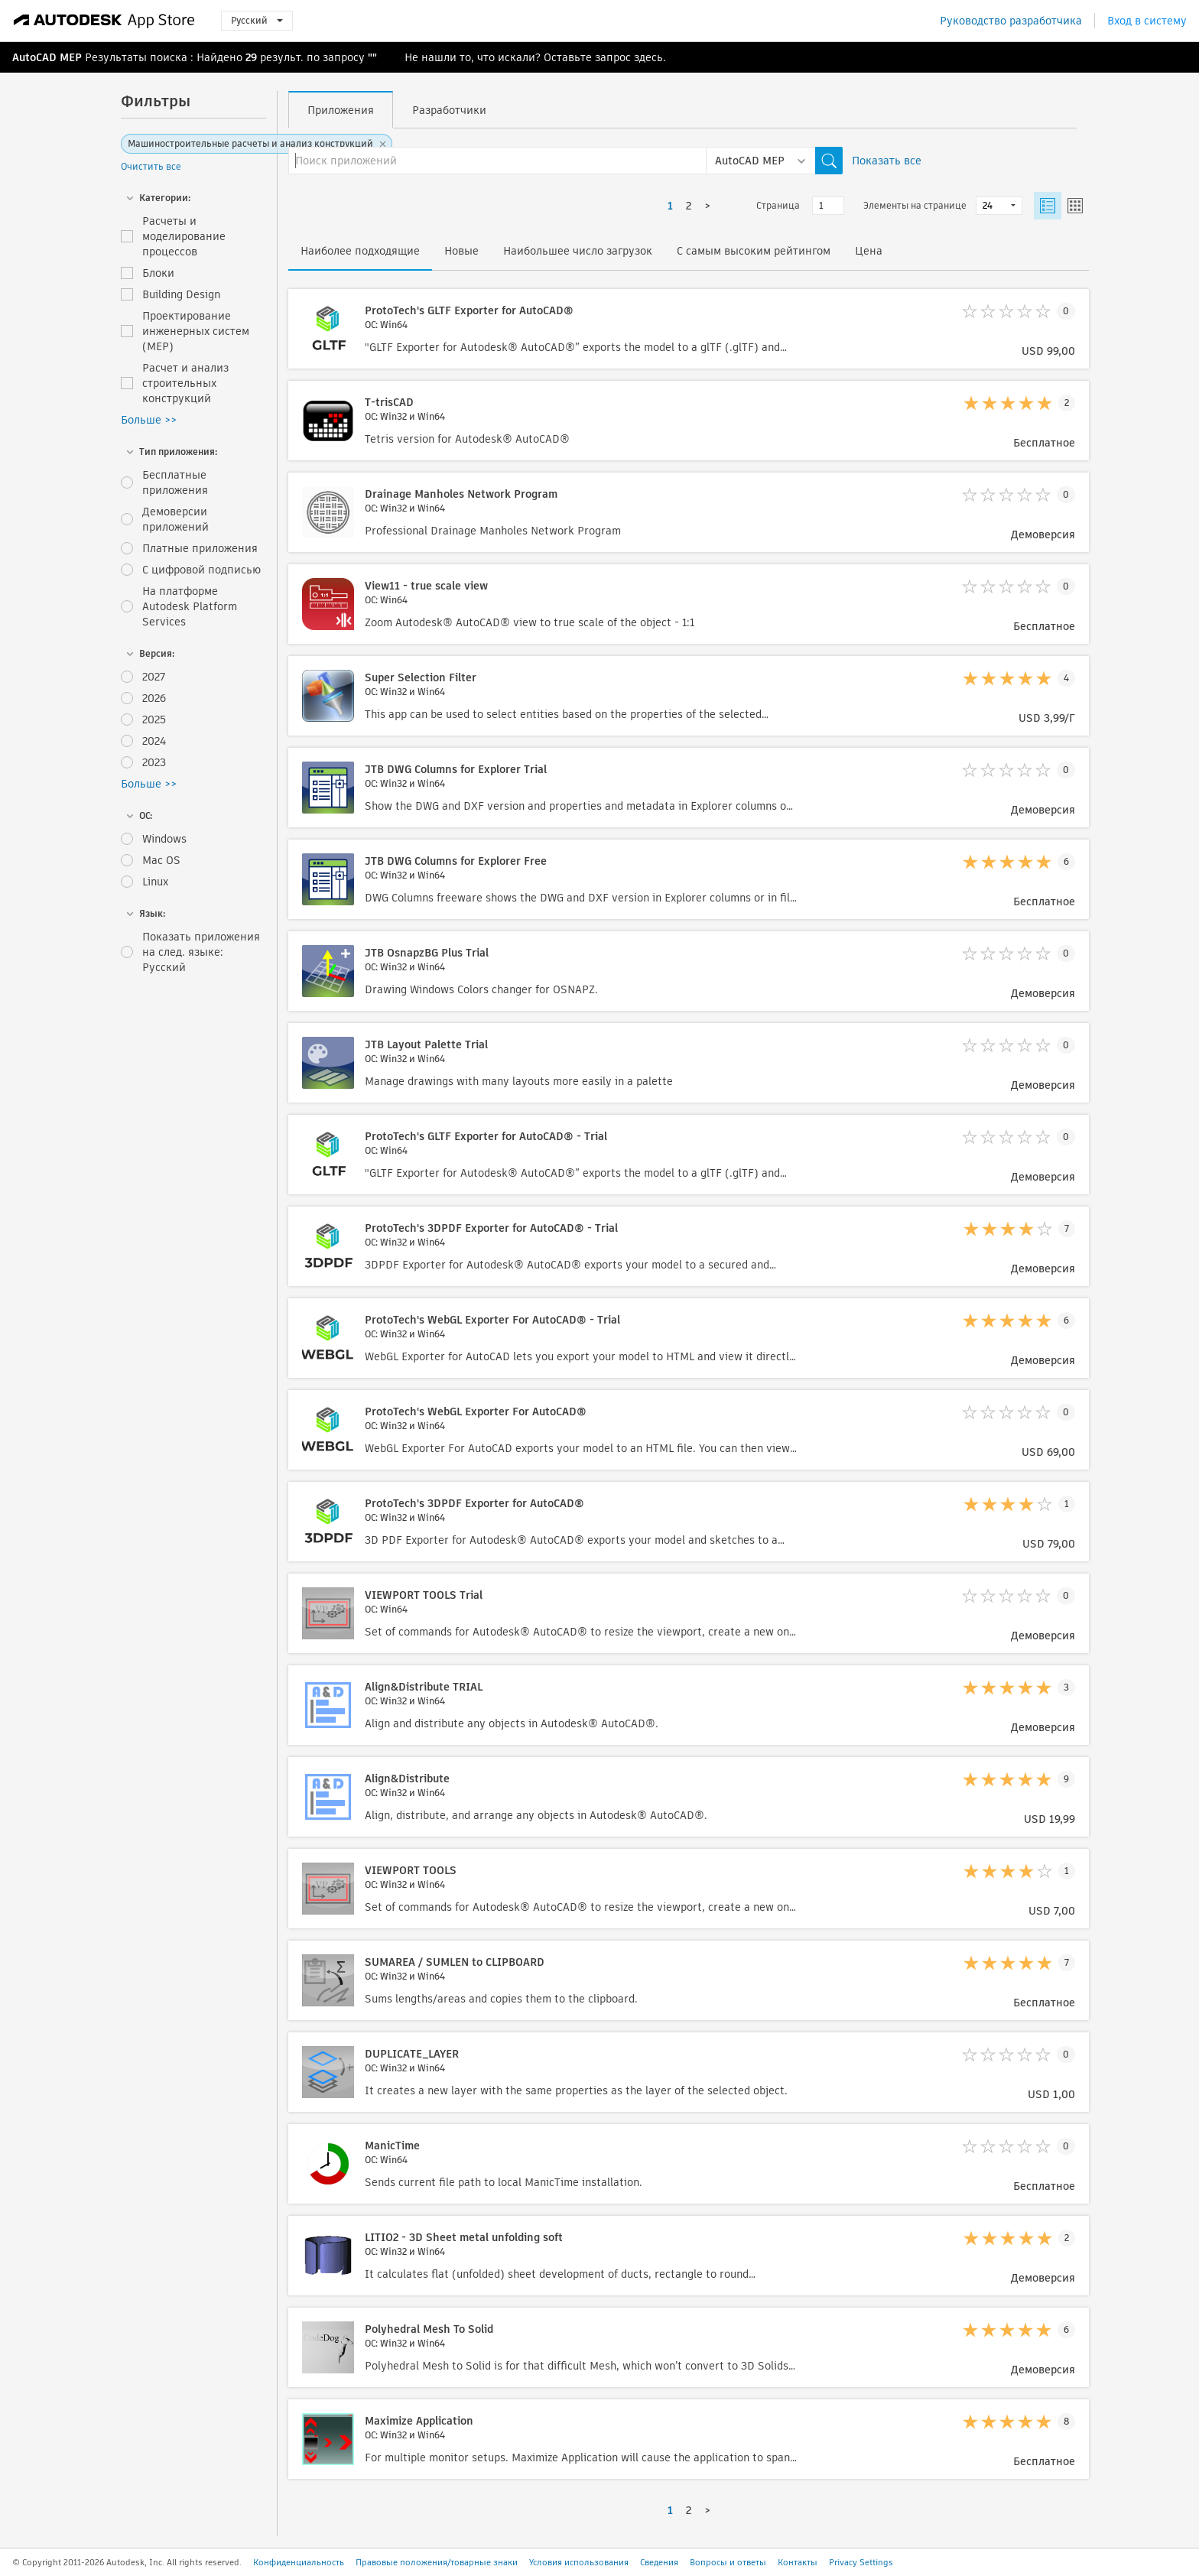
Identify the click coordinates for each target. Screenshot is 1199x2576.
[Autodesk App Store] (104, 20)
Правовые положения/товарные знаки (437, 2562)
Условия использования (579, 2562)
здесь (648, 57)
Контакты (797, 2562)
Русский (257, 20)
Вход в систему (1147, 20)
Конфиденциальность (298, 2562)
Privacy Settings (861, 2562)
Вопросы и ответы (728, 2562)
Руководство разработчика (1011, 20)
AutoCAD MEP (47, 57)
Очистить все (151, 166)
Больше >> (149, 419)
